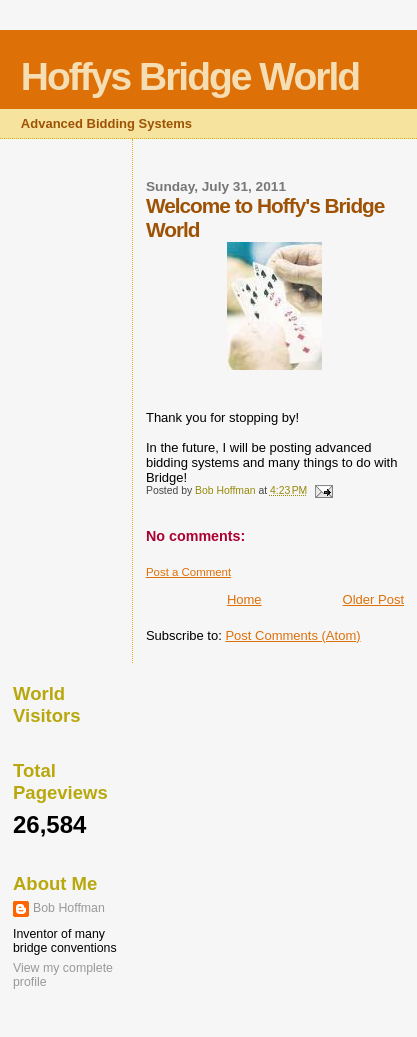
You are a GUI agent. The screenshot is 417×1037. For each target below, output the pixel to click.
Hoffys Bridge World (190, 76)
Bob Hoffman (69, 908)
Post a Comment (188, 572)
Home (244, 599)
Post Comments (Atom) (292, 635)
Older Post (373, 599)
